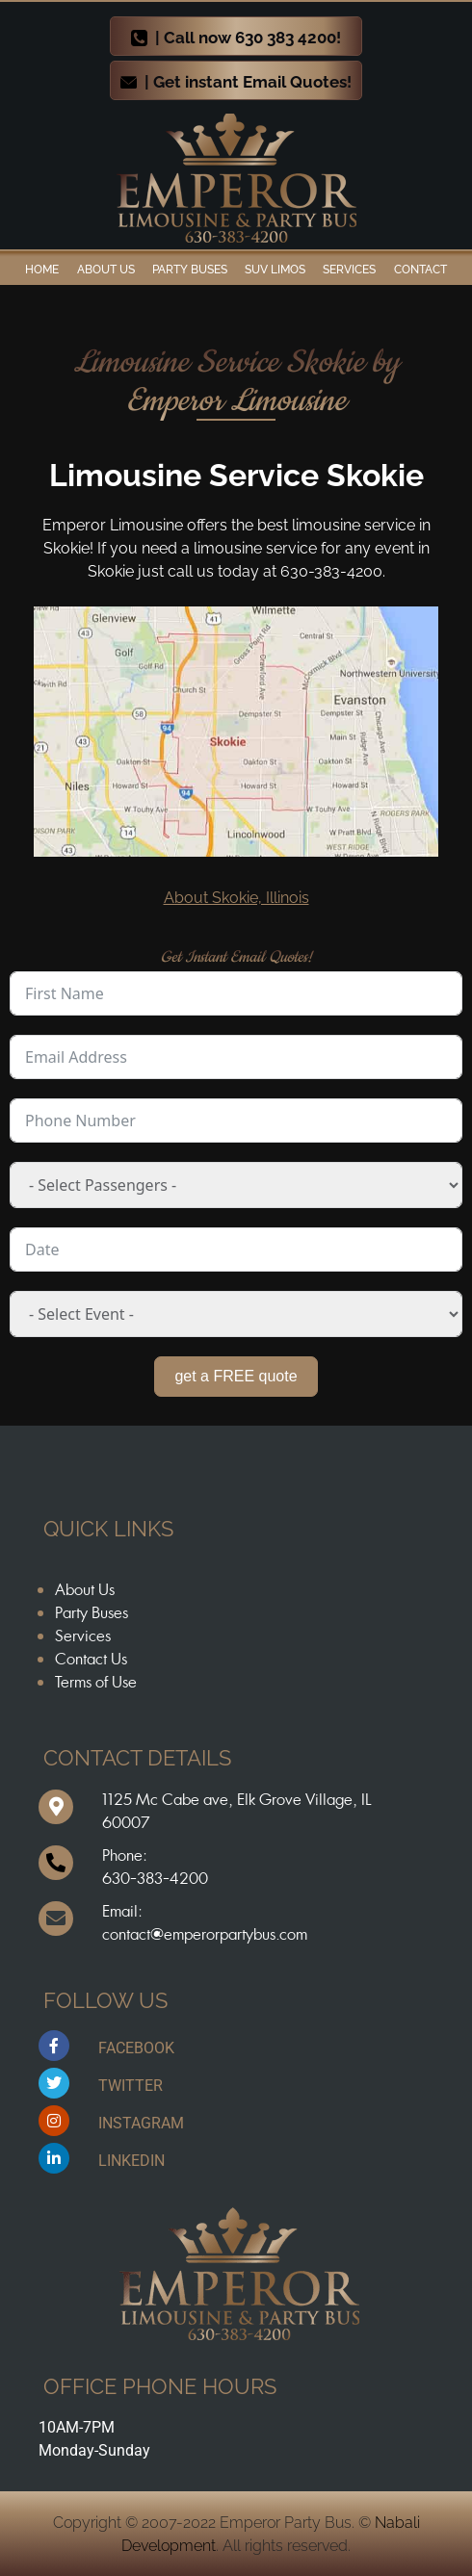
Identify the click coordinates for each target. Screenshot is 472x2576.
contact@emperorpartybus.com (204, 1934)
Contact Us (91, 1658)
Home (42, 269)
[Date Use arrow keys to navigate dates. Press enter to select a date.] (236, 1249)
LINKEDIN (131, 2160)
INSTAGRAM (141, 2123)
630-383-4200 (155, 1878)
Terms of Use (96, 1681)
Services (349, 269)
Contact (420, 269)
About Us (85, 1589)
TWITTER (130, 2085)
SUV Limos (275, 269)
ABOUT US (106, 269)
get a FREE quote (235, 1376)
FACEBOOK (136, 2048)
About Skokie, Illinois (236, 898)
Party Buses (189, 269)
